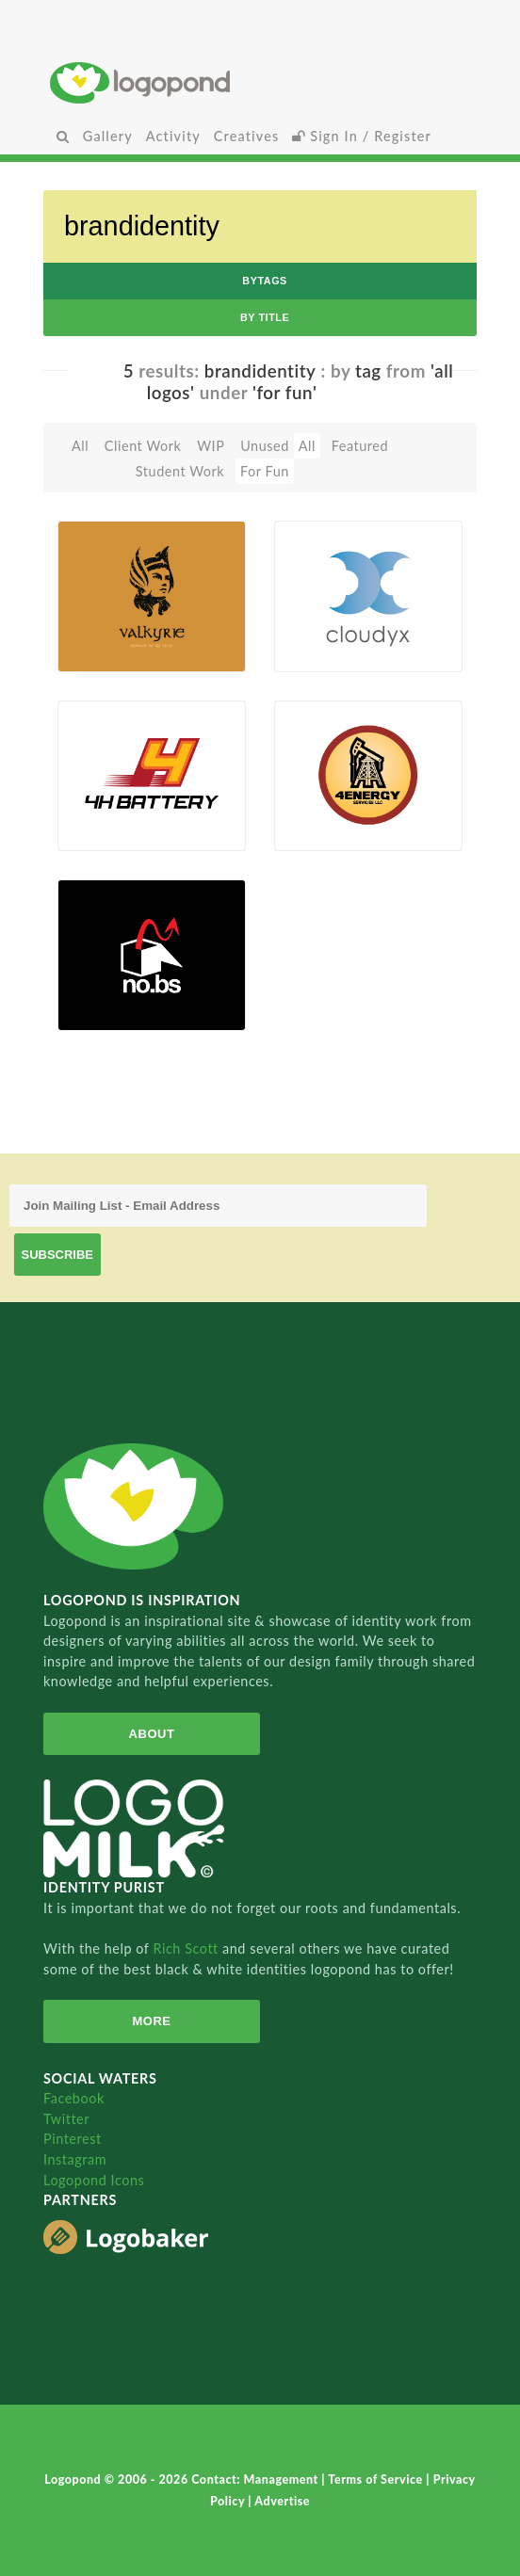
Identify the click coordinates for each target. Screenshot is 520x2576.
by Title (264, 317)
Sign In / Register (361, 136)
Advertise (282, 2501)
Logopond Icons (93, 2180)
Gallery (108, 136)
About (152, 1734)
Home (260, 82)
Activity (173, 136)
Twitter (66, 2119)
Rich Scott (187, 1948)
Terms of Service (377, 2479)
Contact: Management (256, 2479)
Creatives (246, 136)
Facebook (74, 2098)
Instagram (74, 2159)
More (151, 2021)
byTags (264, 280)
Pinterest (72, 2139)
